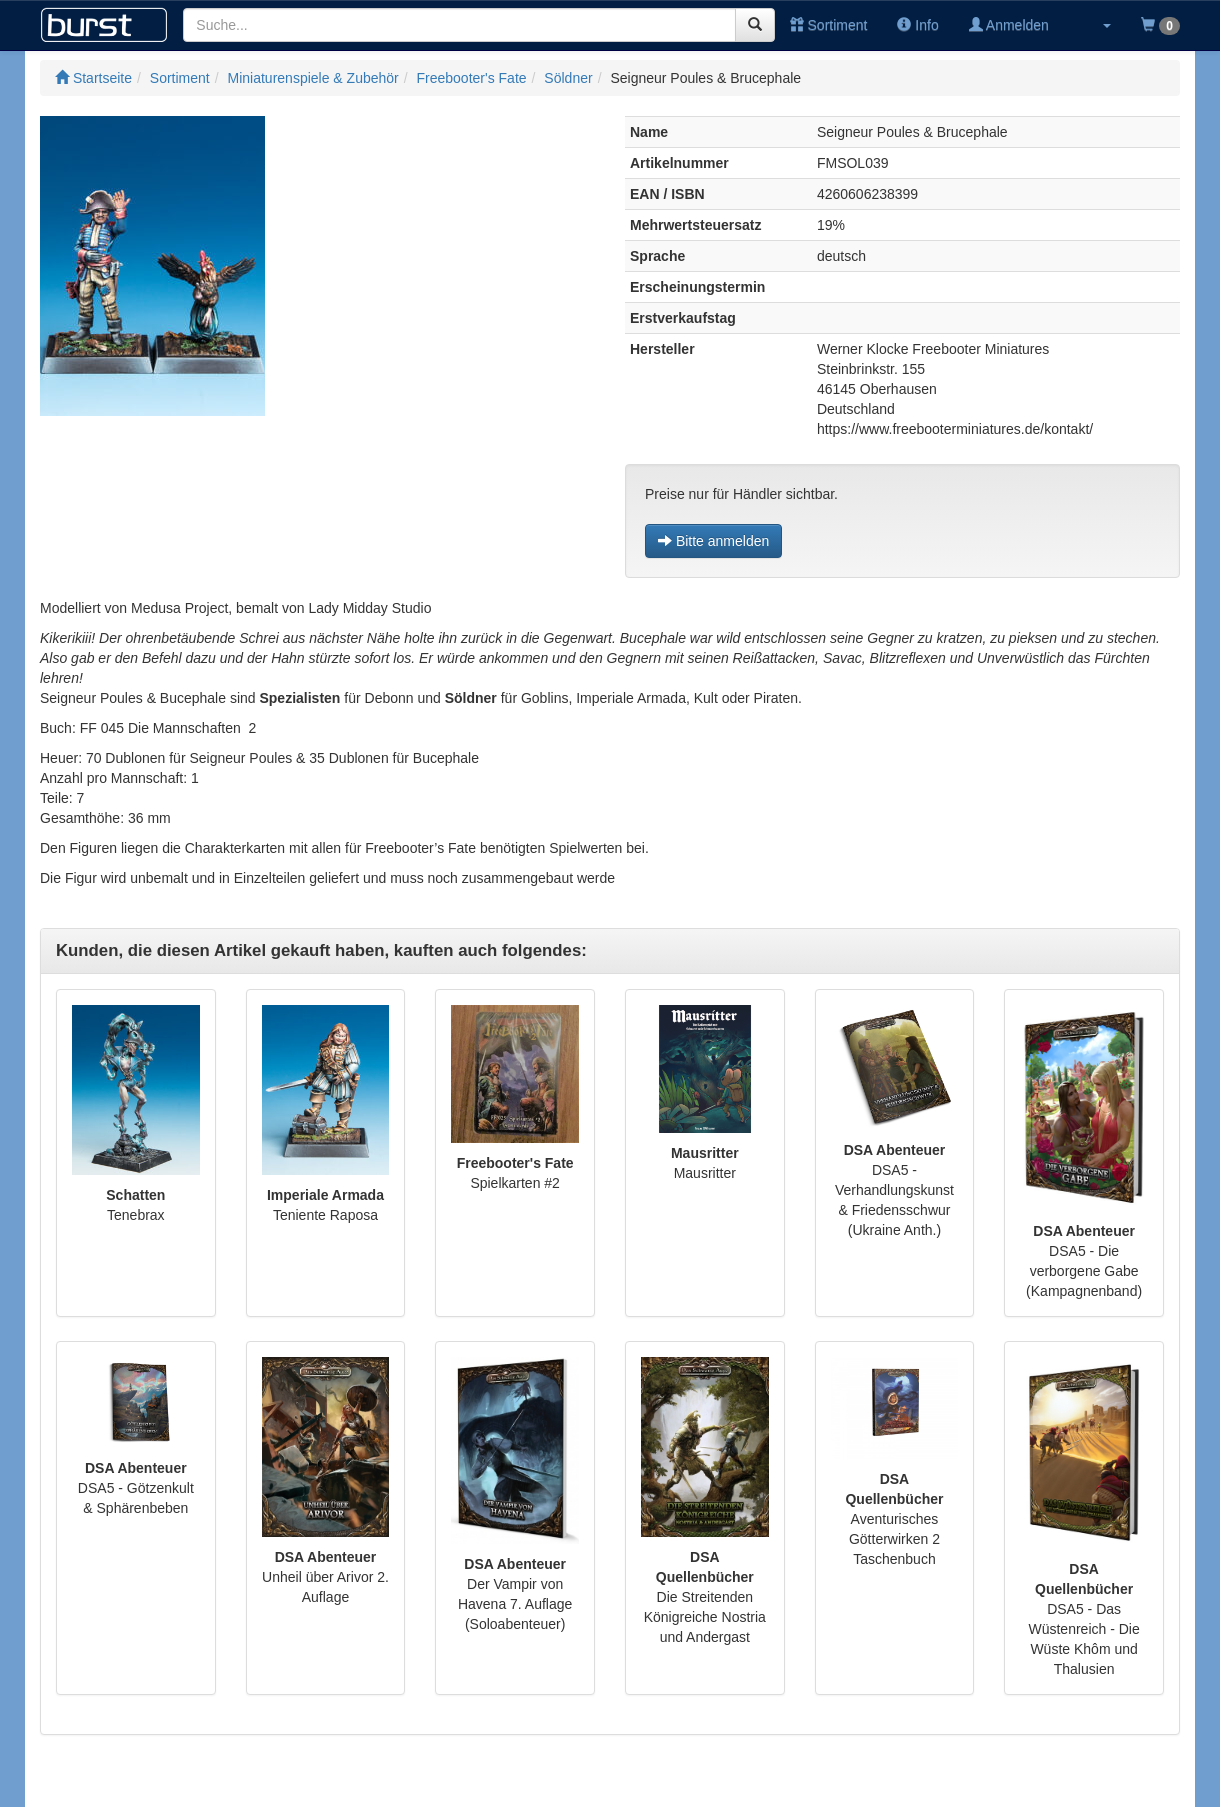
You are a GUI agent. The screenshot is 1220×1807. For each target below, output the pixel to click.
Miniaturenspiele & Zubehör (313, 78)
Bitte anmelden (713, 541)
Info (917, 25)
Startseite (93, 78)
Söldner (568, 78)
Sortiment (829, 25)
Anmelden (1009, 25)
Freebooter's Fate (472, 78)
